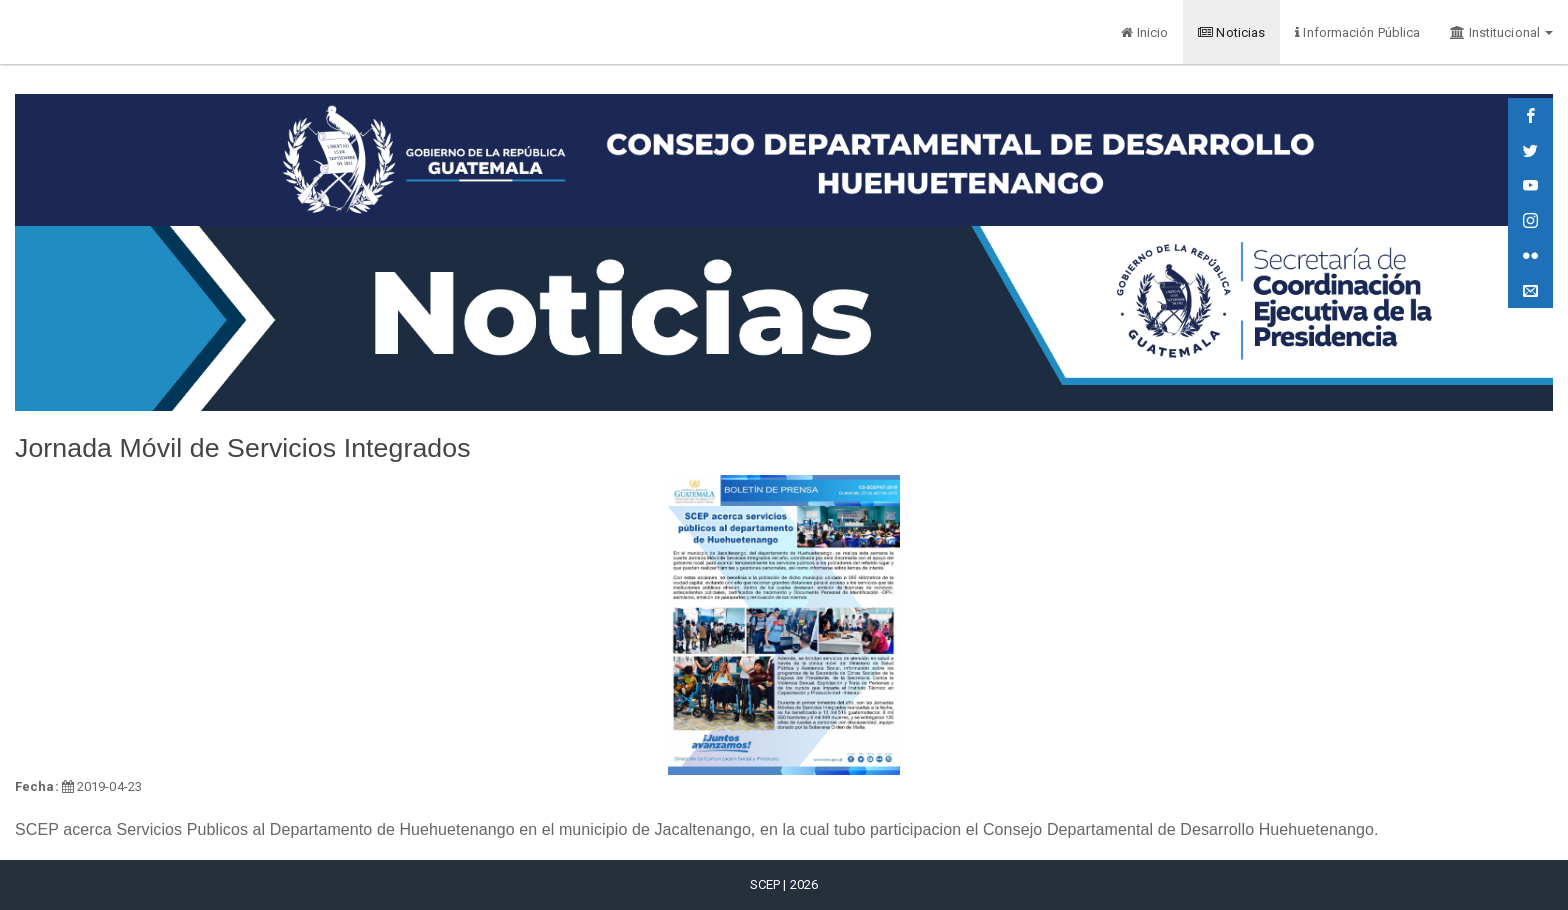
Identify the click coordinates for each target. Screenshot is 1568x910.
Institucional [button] (1501, 32)
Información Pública (1357, 32)
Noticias (1231, 32)
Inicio (1144, 32)
